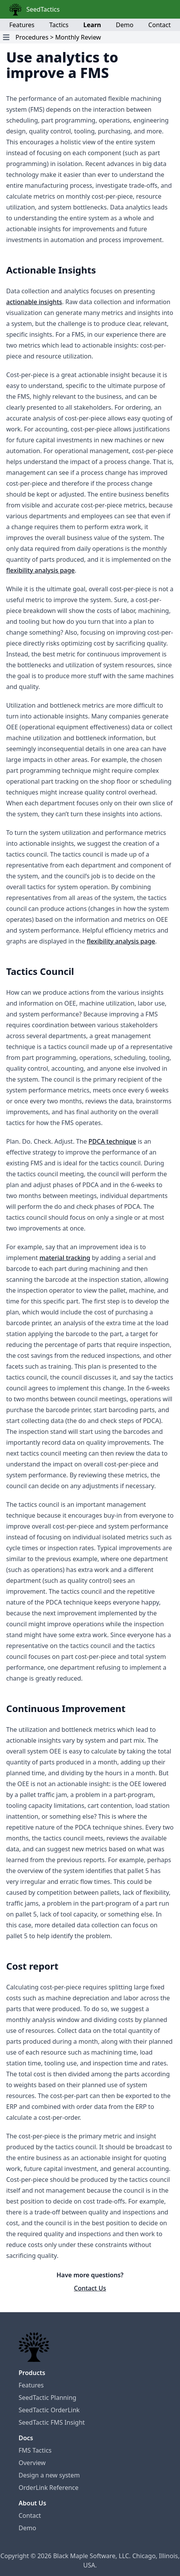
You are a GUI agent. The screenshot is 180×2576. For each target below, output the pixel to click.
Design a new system (49, 2475)
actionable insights (34, 302)
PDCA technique (112, 1141)
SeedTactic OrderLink (49, 2410)
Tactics (59, 25)
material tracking (64, 1257)
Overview (32, 2462)
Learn (92, 25)
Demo (124, 25)
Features (21, 25)
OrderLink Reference (49, 2487)
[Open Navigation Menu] (6, 37)
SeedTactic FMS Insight (52, 2422)
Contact (159, 25)
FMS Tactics (35, 2450)
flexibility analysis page (40, 570)
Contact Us (90, 2288)
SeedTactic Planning (47, 2397)
